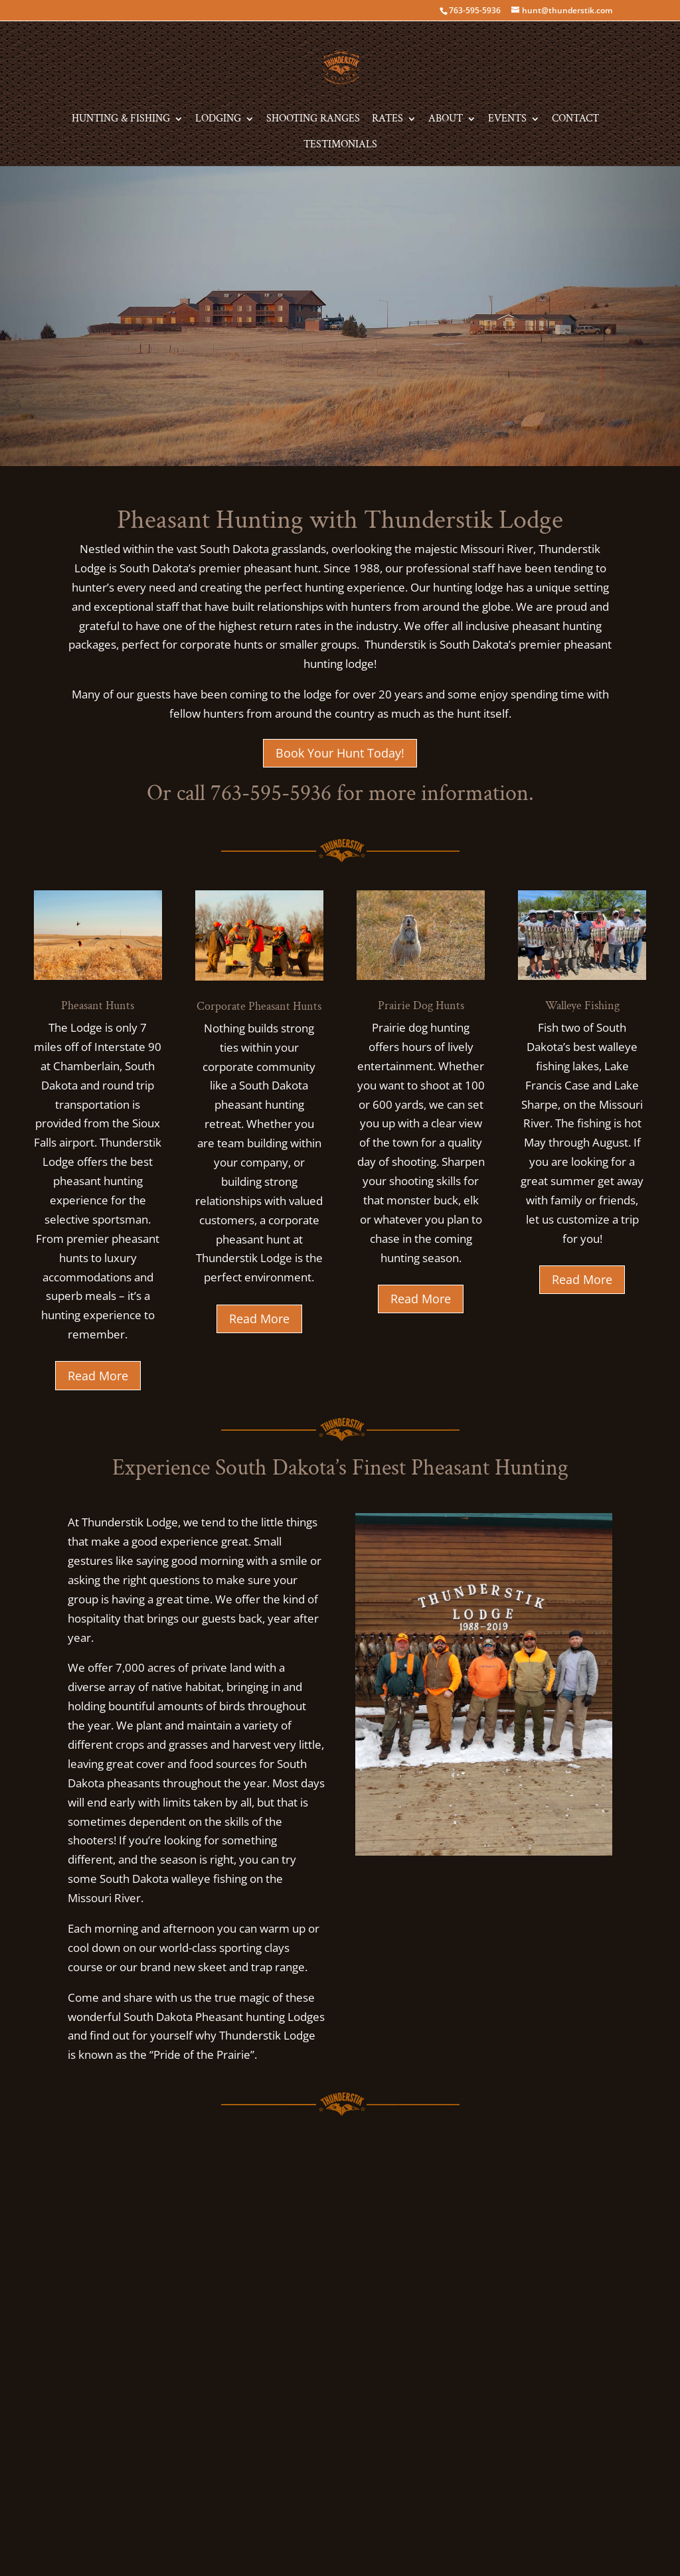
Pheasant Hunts (97, 1005)
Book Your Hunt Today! (340, 753)
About (445, 119)
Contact (575, 119)
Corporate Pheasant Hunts (259, 1006)
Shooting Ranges (313, 119)
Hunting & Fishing (121, 119)
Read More (98, 1376)
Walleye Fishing (582, 1005)
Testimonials (340, 145)
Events (507, 119)
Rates (387, 119)
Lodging (218, 119)
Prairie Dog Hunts (421, 1005)
